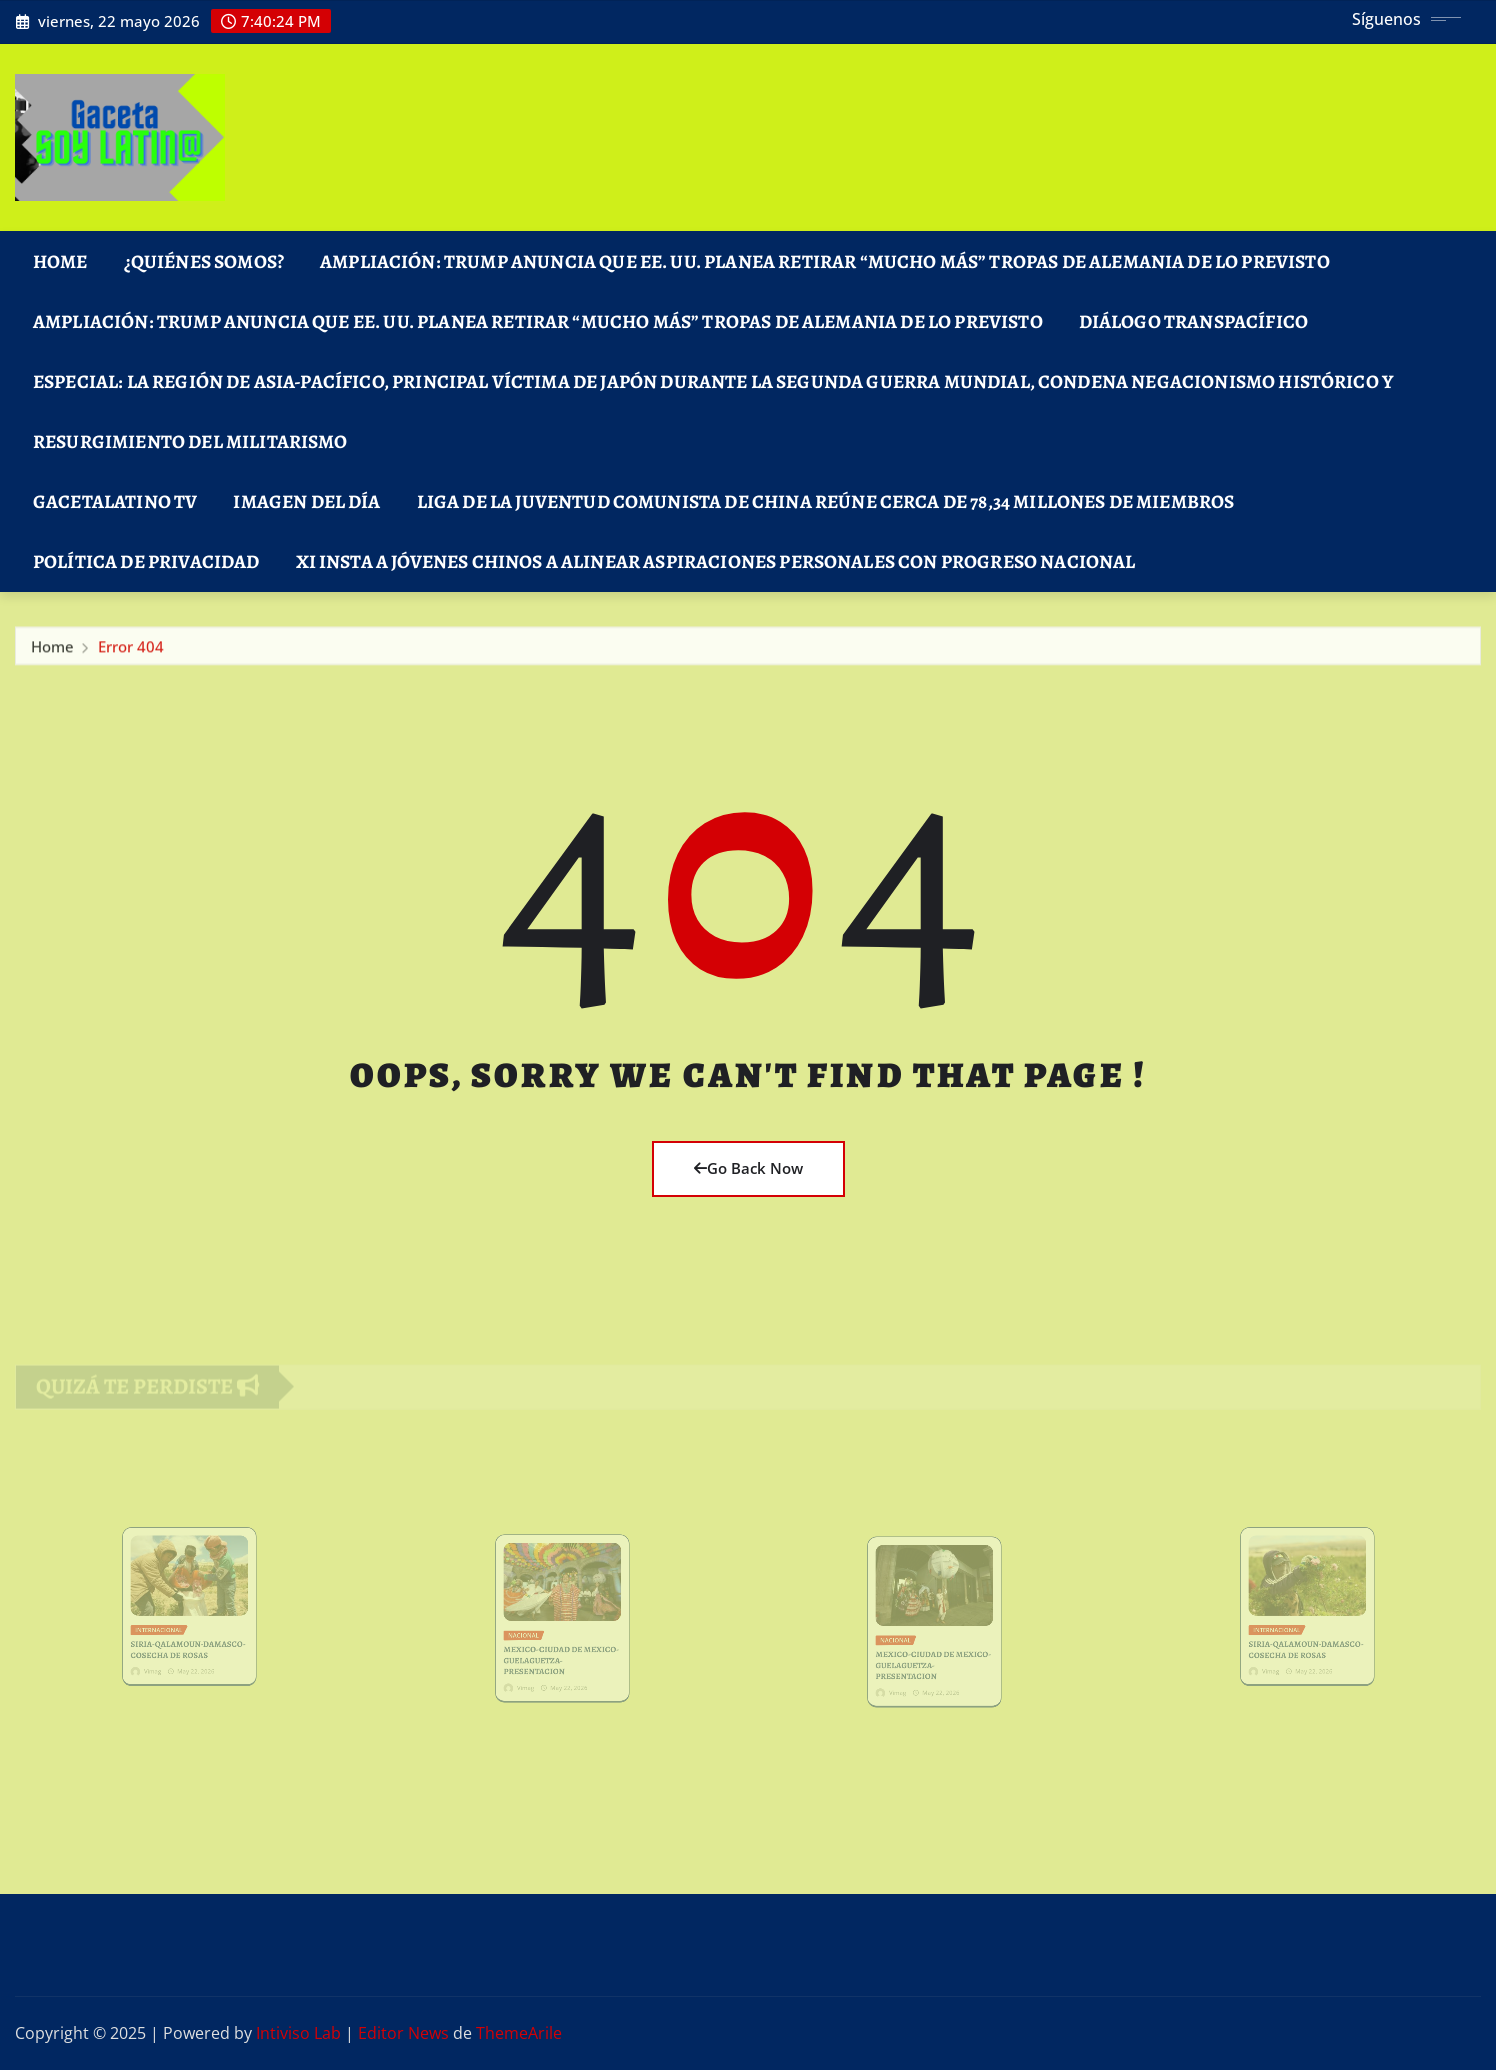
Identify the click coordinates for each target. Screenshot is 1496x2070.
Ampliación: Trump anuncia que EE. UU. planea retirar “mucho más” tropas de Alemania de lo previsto (825, 261)
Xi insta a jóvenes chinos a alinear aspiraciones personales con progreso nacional (716, 561)
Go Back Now (748, 1168)
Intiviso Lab (298, 2033)
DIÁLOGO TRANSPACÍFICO (1193, 321)
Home (60, 261)
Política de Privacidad (146, 561)
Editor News (403, 2033)
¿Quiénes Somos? (204, 261)
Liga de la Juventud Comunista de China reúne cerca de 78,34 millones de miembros (826, 501)
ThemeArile (519, 2033)
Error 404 (131, 651)
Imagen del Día (306, 501)
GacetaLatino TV (115, 501)
